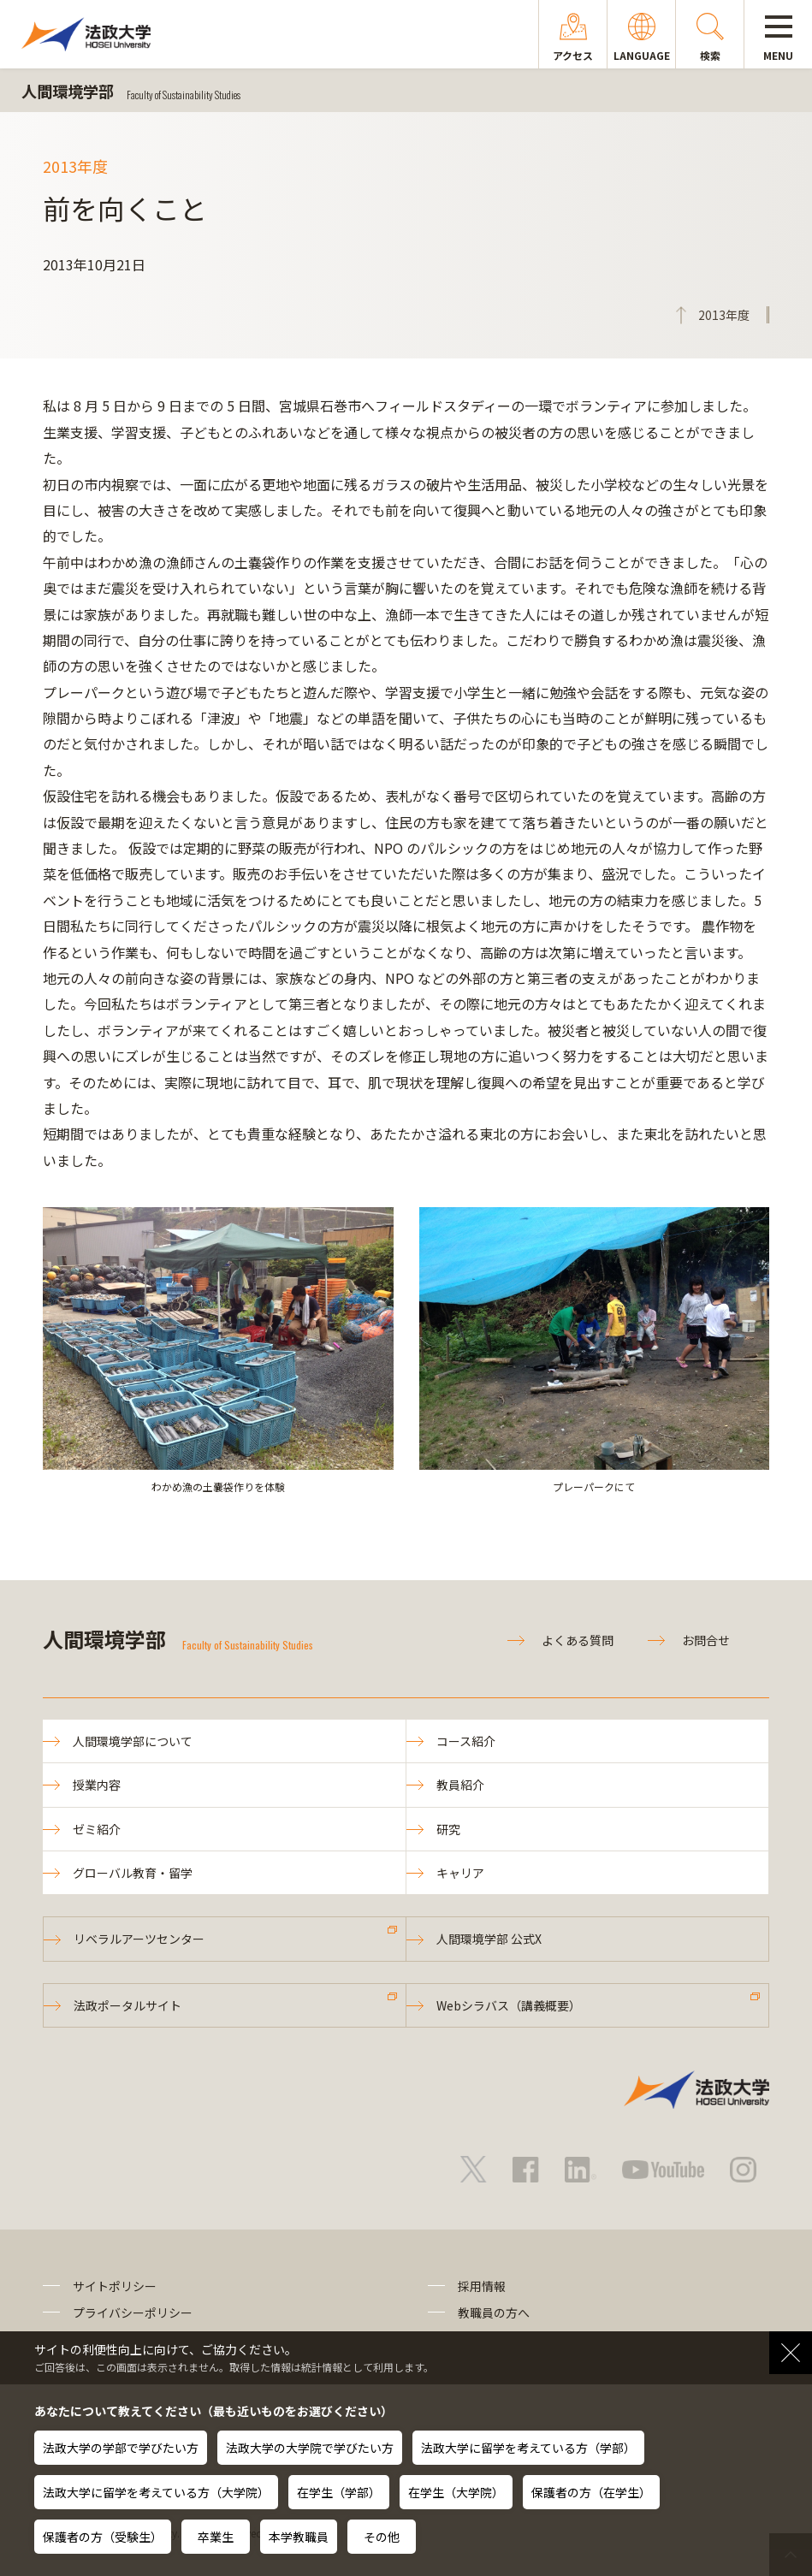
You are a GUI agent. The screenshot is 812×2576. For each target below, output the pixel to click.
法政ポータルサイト (127, 2005)
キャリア (460, 1872)
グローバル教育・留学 (133, 1872)
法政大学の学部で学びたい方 (121, 2447)
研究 (448, 1829)
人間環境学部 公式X (489, 1938)
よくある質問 (577, 1640)
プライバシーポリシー (133, 2312)
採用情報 (482, 2286)
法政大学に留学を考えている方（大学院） (156, 2492)
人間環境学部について (133, 1741)
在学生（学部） (339, 2492)
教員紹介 (460, 1784)
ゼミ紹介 (97, 1829)
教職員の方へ (494, 2312)
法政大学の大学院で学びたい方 (310, 2447)
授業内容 (97, 1784)
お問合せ (706, 1640)
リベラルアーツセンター (139, 1938)
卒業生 (216, 2536)
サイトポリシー (115, 2286)
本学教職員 (299, 2536)
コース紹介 (465, 1741)
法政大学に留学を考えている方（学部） (528, 2447)
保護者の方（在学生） (591, 2492)
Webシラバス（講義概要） (508, 2005)
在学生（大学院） (456, 2492)
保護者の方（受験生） (103, 2536)
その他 (382, 2536)
